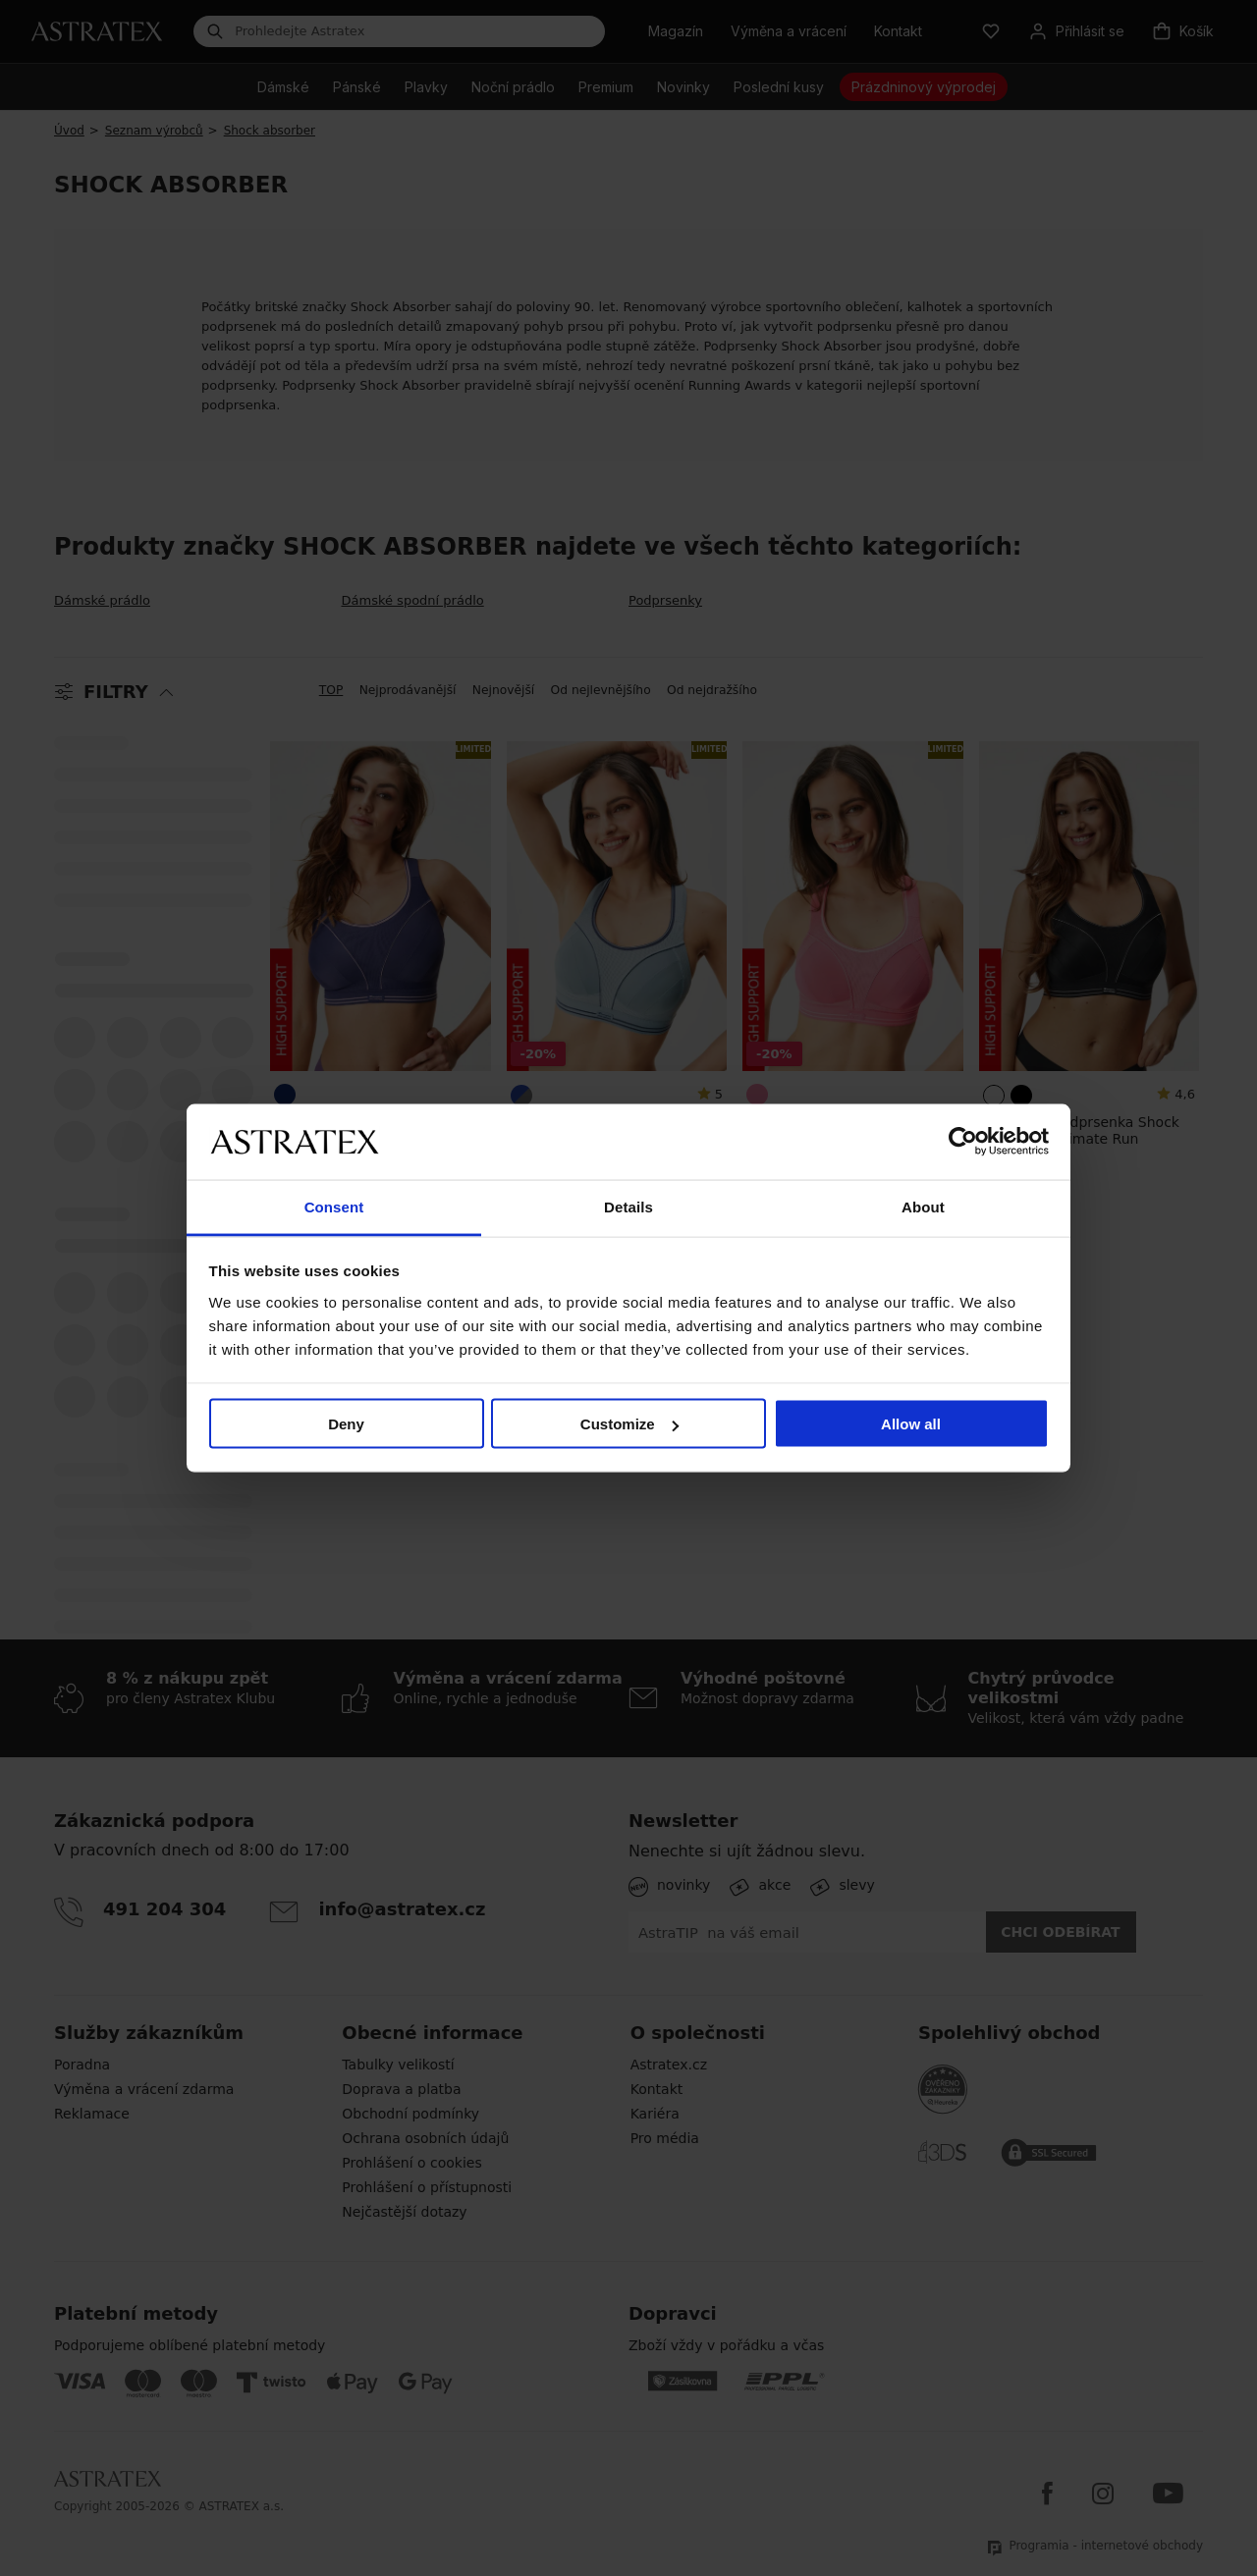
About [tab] (923, 1206)
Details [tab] (628, 1206)
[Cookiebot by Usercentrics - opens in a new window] (963, 1141)
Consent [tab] (334, 1206)
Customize (629, 1424)
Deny (346, 1424)
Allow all (911, 1424)
